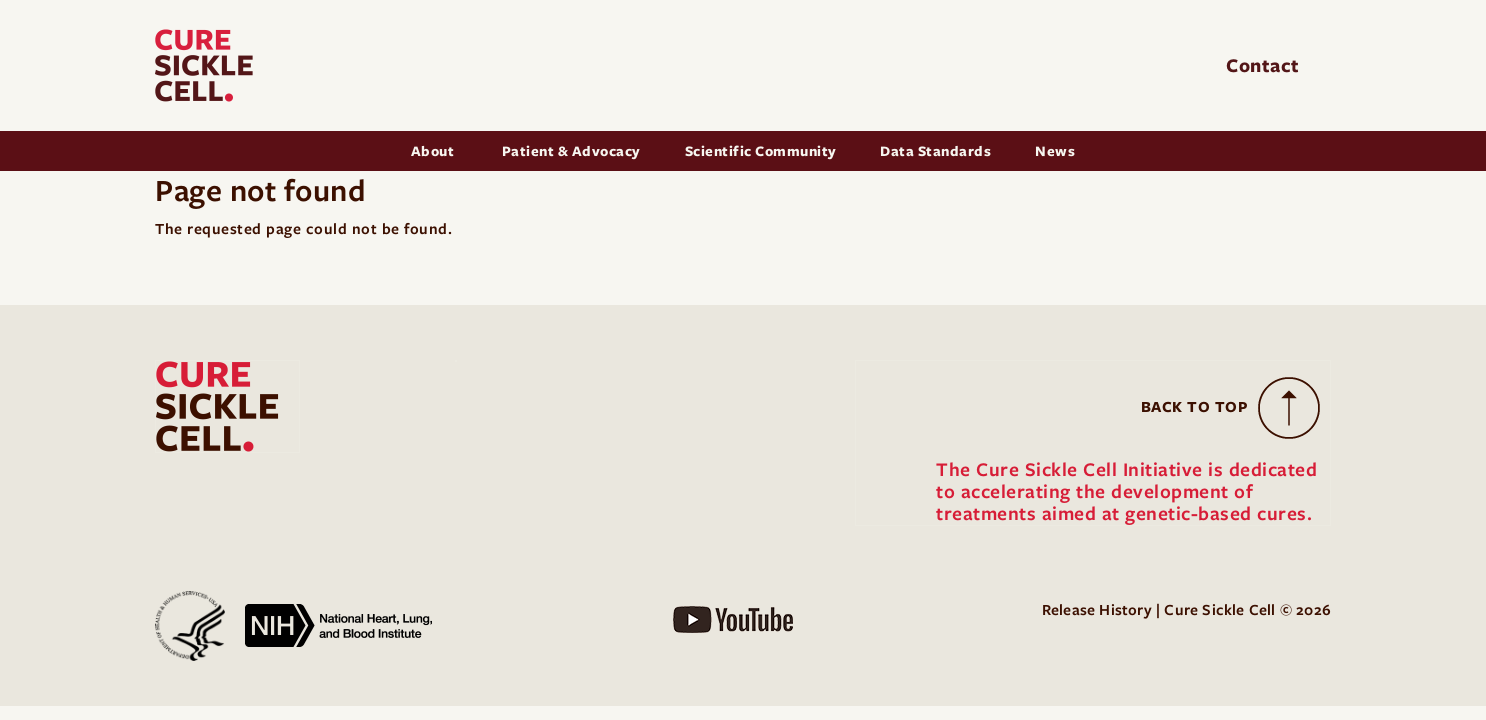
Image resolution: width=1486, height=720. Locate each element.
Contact (1265, 65)
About (434, 151)
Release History (1097, 610)
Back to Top (1195, 407)
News (1055, 151)
